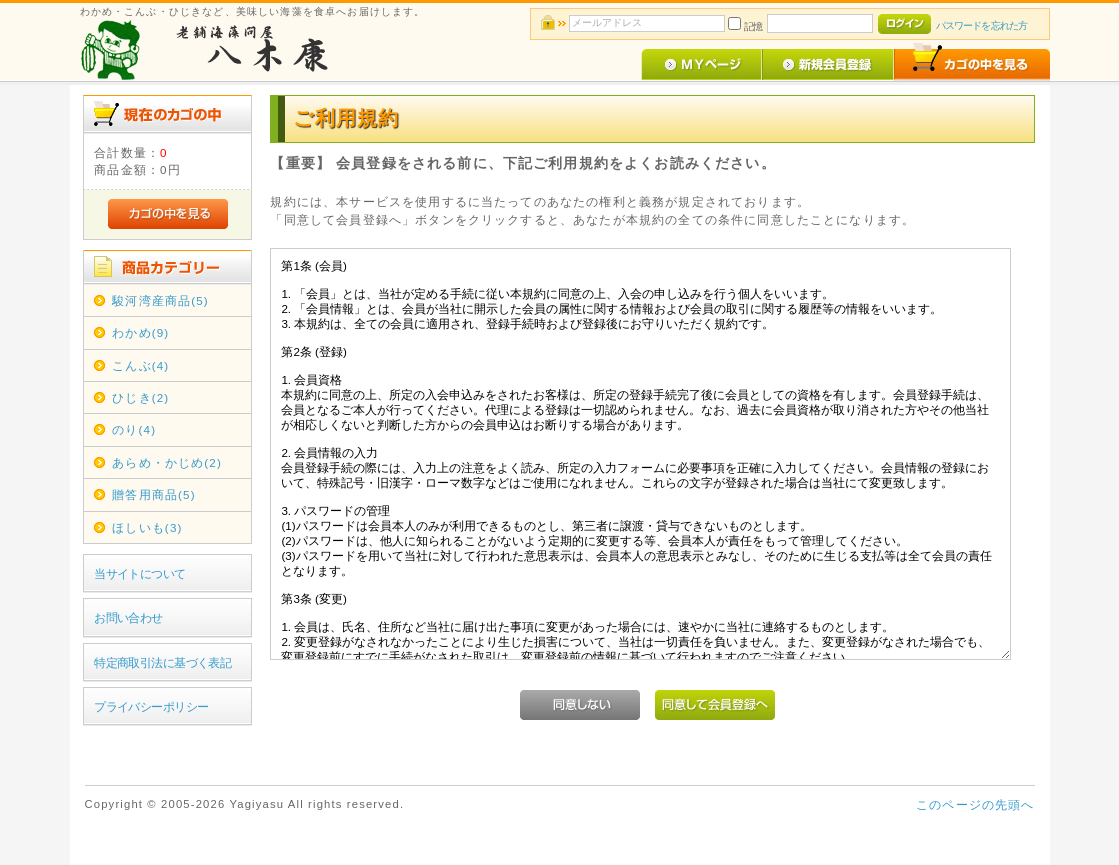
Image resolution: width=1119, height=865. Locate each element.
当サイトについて (139, 573)
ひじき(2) (140, 397)
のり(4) (134, 429)
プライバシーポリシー (151, 706)
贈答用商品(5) (153, 494)
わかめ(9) (140, 332)
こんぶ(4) (140, 365)
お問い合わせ (128, 617)
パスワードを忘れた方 (981, 25)
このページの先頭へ (975, 804)
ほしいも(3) (147, 527)
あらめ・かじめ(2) (167, 462)
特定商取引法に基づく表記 (162, 662)
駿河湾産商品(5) (160, 300)
